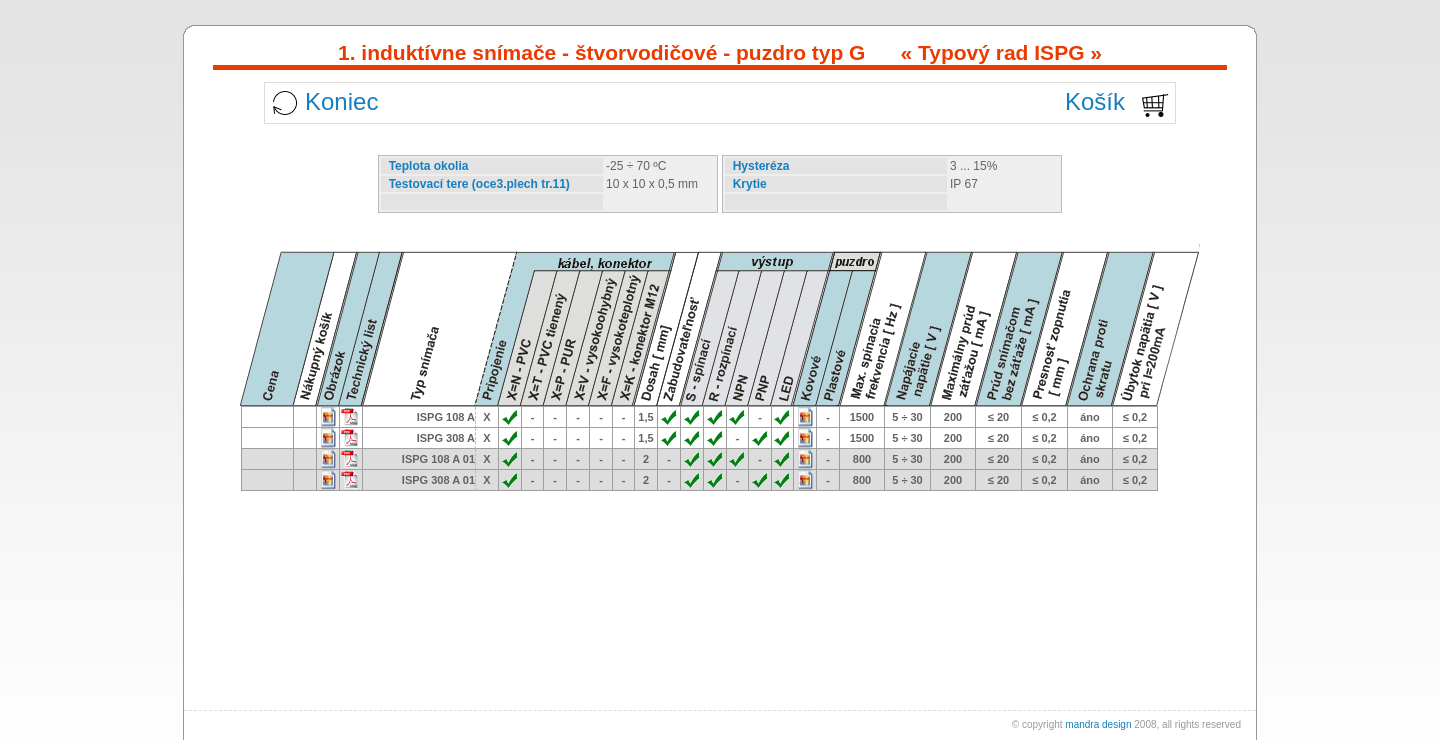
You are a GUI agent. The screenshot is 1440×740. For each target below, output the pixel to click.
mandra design (1098, 724)
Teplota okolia (429, 166)
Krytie (750, 184)
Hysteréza (761, 166)
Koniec (341, 101)
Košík (1095, 101)
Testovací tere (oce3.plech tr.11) (479, 184)
